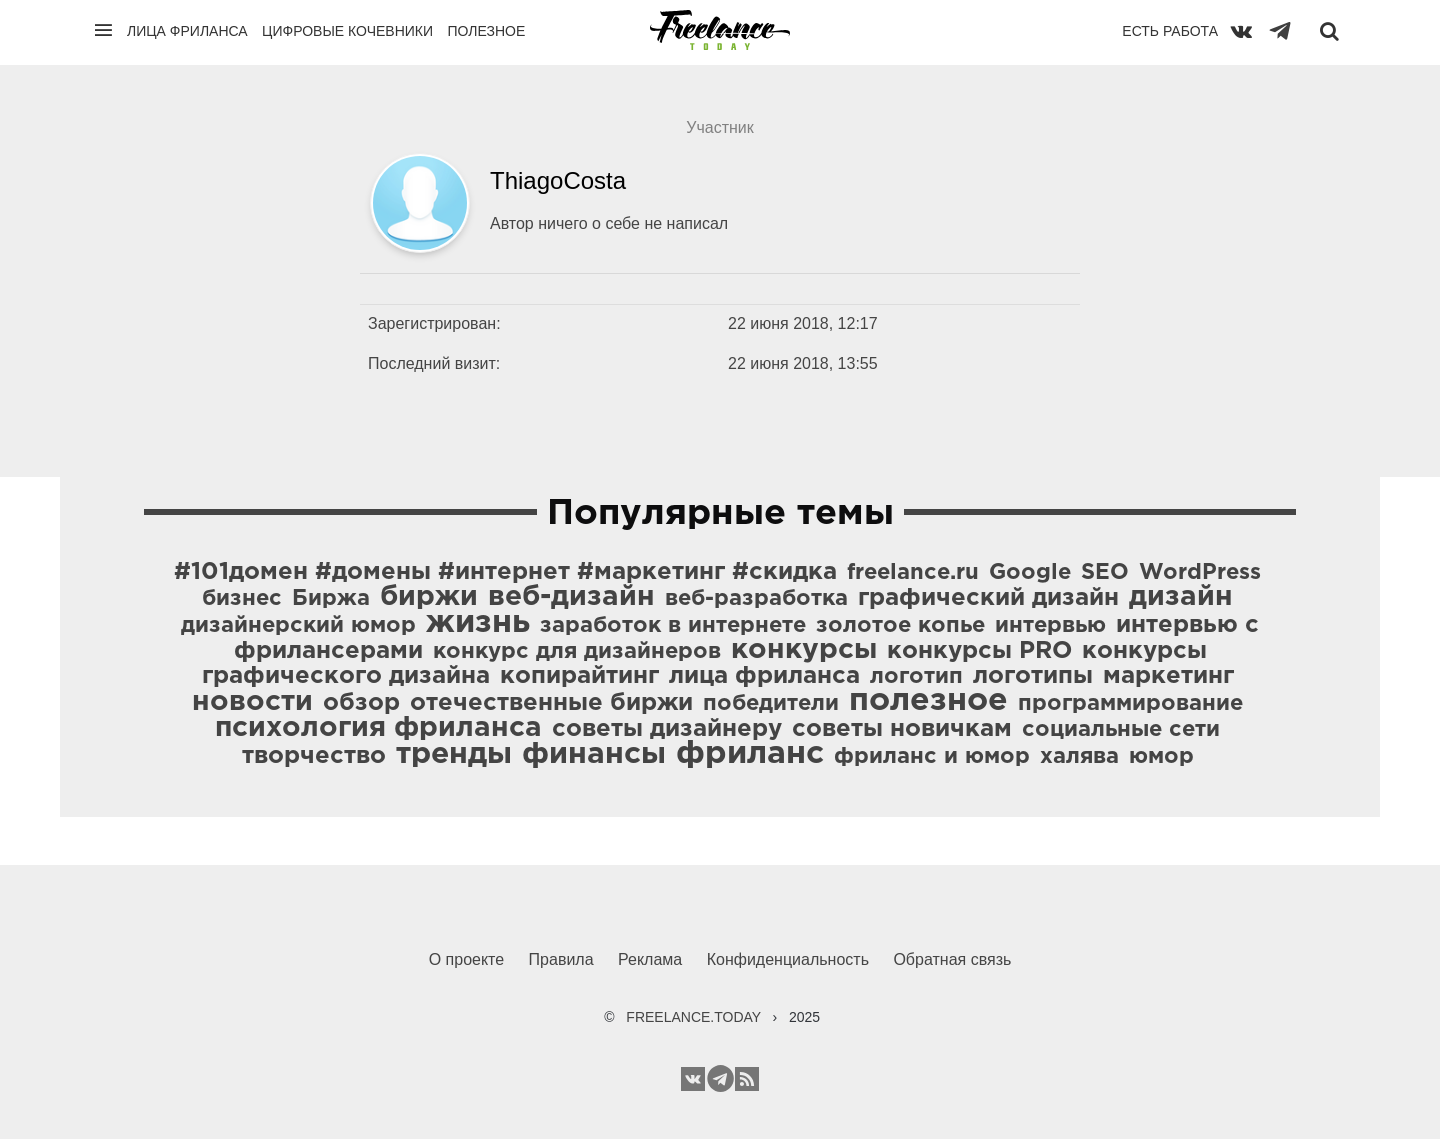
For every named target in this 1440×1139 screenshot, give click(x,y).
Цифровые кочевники (347, 31)
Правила (561, 959)
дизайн (1181, 597)
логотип (916, 677)
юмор (1161, 757)
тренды (454, 754)
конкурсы (804, 650)
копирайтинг (579, 676)
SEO (1105, 573)
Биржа (331, 599)
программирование (1130, 704)
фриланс (750, 754)
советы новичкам (902, 729)
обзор (361, 703)
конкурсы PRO (979, 651)
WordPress (1200, 573)
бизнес (242, 599)
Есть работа (1170, 31)
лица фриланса (764, 676)
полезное (928, 701)
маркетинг (1168, 676)
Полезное (486, 31)
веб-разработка (756, 599)
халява (1079, 757)
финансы (594, 754)
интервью (1050, 626)
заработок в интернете (673, 626)
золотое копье (900, 626)
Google (1030, 573)
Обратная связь (952, 959)
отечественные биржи (551, 703)
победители (771, 704)
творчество (314, 756)
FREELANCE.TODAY (693, 1017)
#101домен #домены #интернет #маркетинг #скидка (505, 572)
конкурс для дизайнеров (577, 652)
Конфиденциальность (788, 959)
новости (252, 702)
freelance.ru (913, 573)
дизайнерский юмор (298, 626)
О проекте (466, 959)
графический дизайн (988, 598)
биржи (429, 597)
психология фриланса (378, 728)
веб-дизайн (571, 597)
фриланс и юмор (932, 757)
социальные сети (1121, 730)
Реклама (650, 959)
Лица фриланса (187, 31)
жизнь (478, 623)
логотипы (1033, 676)
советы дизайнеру (667, 729)
